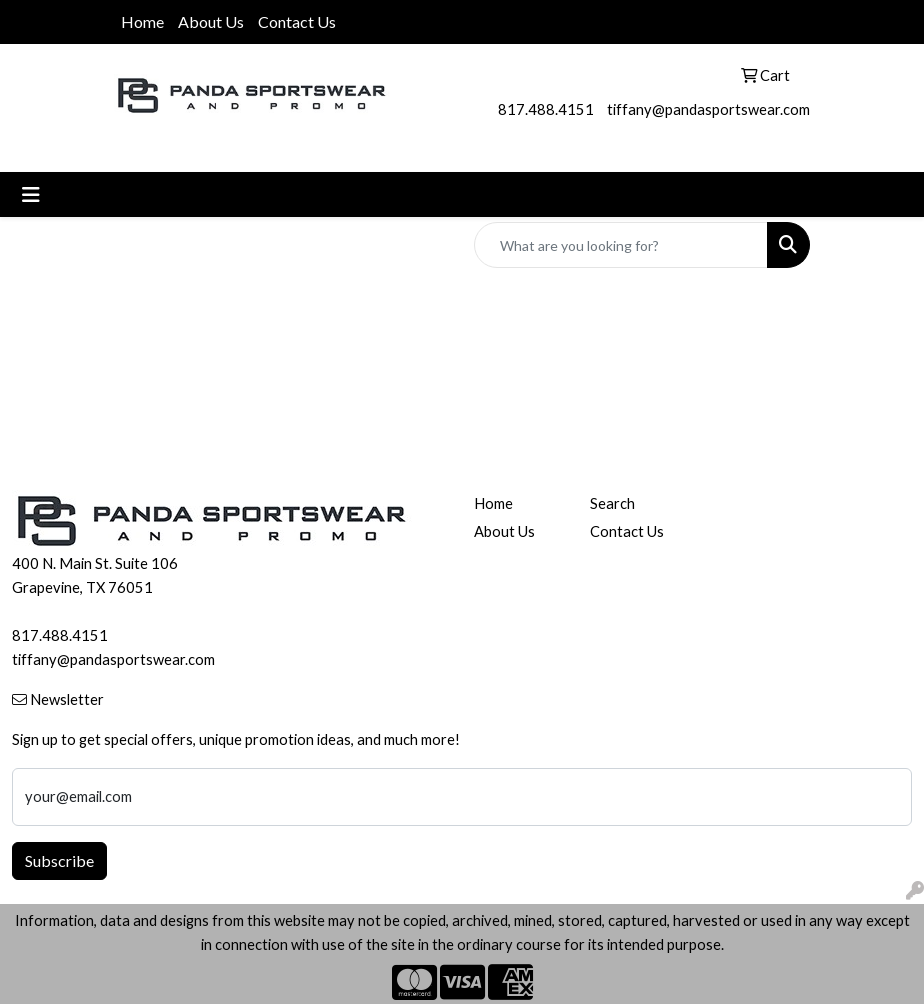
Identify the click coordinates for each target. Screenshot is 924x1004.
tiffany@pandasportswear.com (708, 109)
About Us (211, 21)
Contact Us (297, 21)
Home (142, 21)
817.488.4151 (546, 109)
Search (612, 503)
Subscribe (59, 860)
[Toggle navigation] (31, 194)
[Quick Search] (621, 245)
